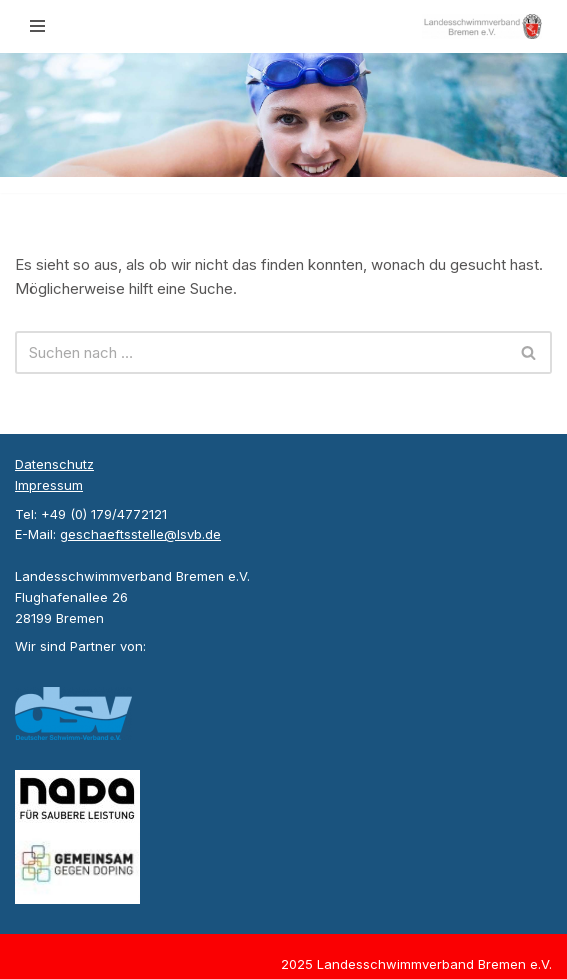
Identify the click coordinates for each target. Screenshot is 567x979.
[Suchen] (261, 352)
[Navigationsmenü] (37, 26)
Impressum (49, 485)
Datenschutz (54, 464)
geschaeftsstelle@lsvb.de (140, 534)
